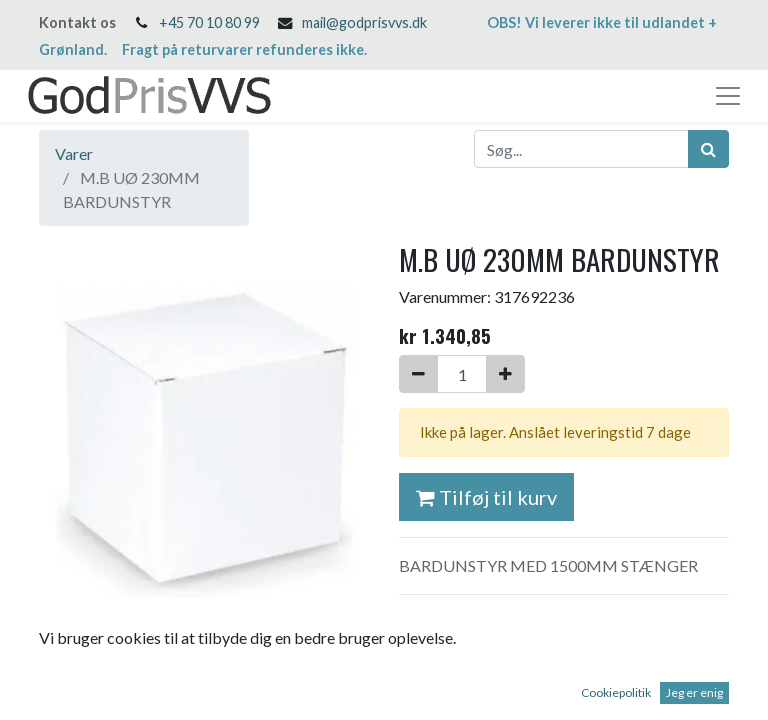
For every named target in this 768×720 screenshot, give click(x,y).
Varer (74, 153)
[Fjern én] (418, 374)
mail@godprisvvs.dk (364, 22)
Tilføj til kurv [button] (486, 497)
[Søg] (708, 149)
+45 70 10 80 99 (209, 22)
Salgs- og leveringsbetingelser (502, 622)
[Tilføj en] (505, 374)
